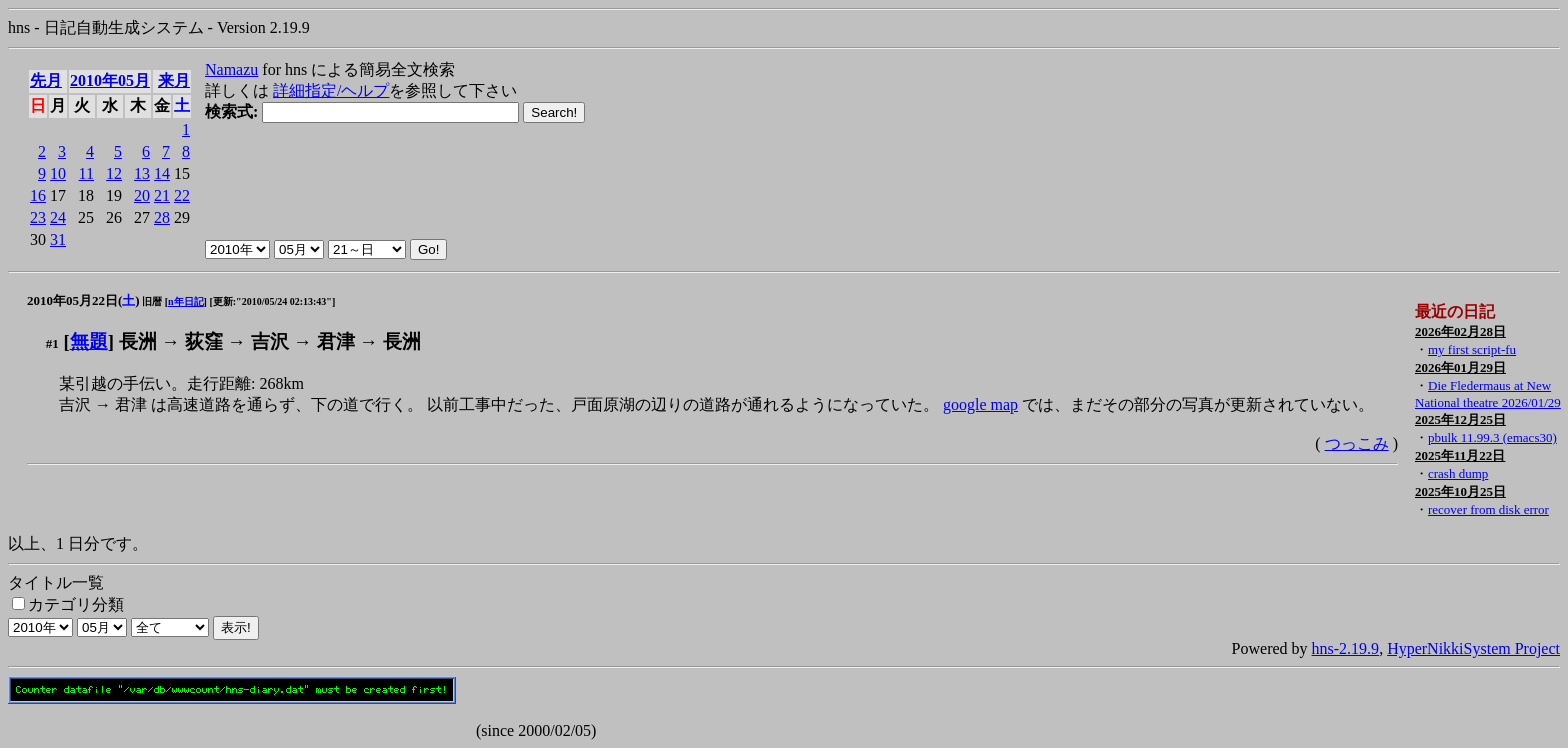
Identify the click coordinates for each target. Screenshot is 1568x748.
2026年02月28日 (1460, 331)
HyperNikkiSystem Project (1473, 648)
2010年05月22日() (83, 300)
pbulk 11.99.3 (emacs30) (1492, 437)
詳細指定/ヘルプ (331, 90)
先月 (46, 80)
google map (980, 404)
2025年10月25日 (1460, 491)
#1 (52, 343)
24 (58, 217)
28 (162, 217)
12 (114, 173)
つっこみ (1357, 443)
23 (38, 217)
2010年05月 (110, 80)
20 (142, 195)
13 (142, 173)
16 (38, 195)
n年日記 (186, 301)
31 (58, 239)
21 (162, 195)
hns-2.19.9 (1346, 648)
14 (162, 173)
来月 (174, 80)
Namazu (231, 69)
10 (58, 173)
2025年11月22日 (1460, 455)
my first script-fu (1472, 349)
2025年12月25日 (1460, 419)
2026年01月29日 (1460, 367)
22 (182, 195)
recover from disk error (1488, 509)
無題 (89, 341)
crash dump (1458, 473)
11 (86, 173)
